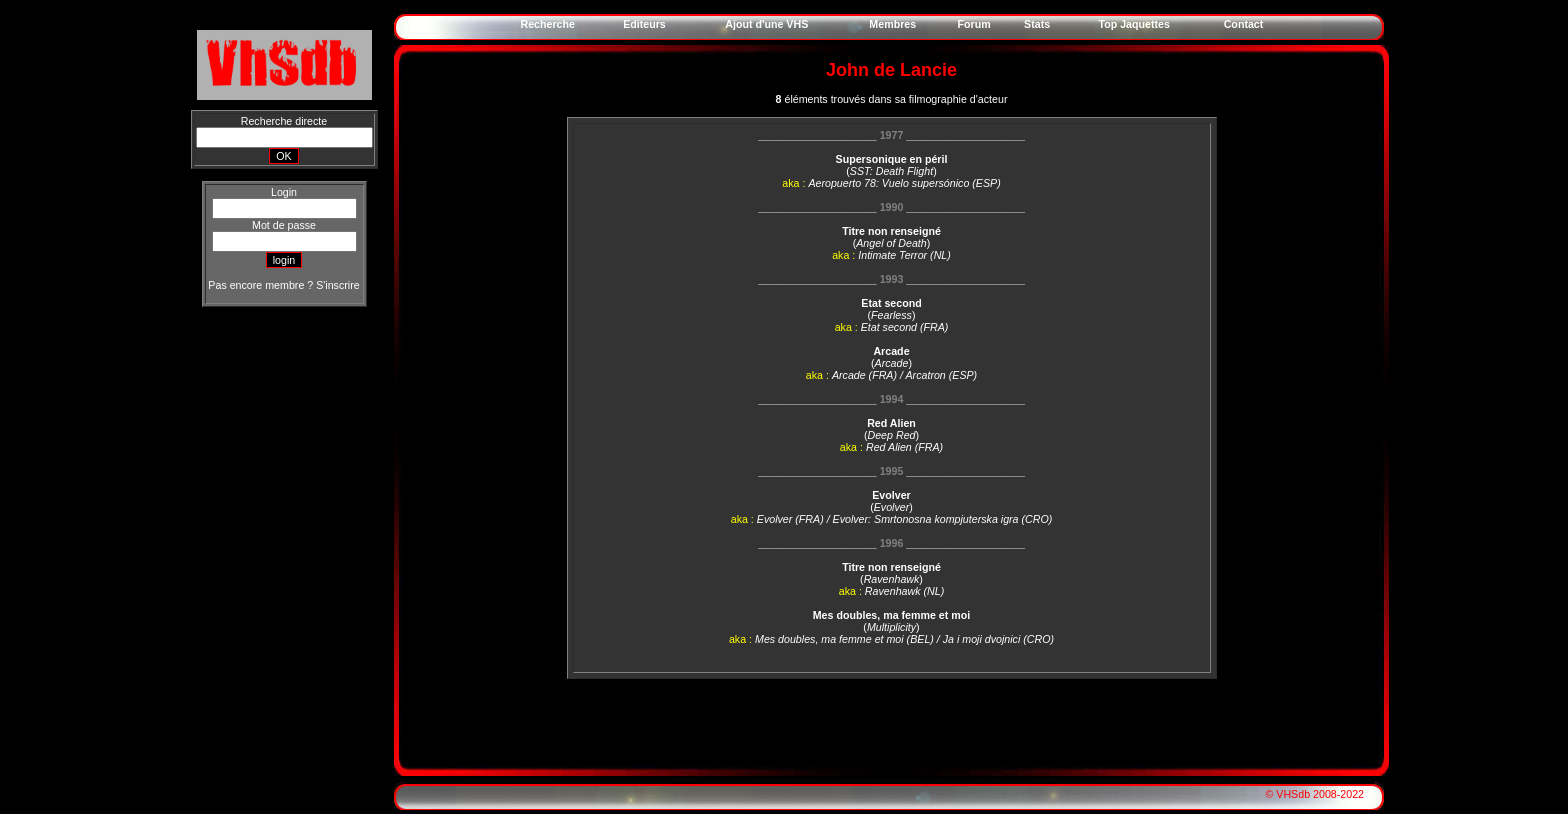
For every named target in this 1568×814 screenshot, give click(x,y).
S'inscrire (337, 285)
